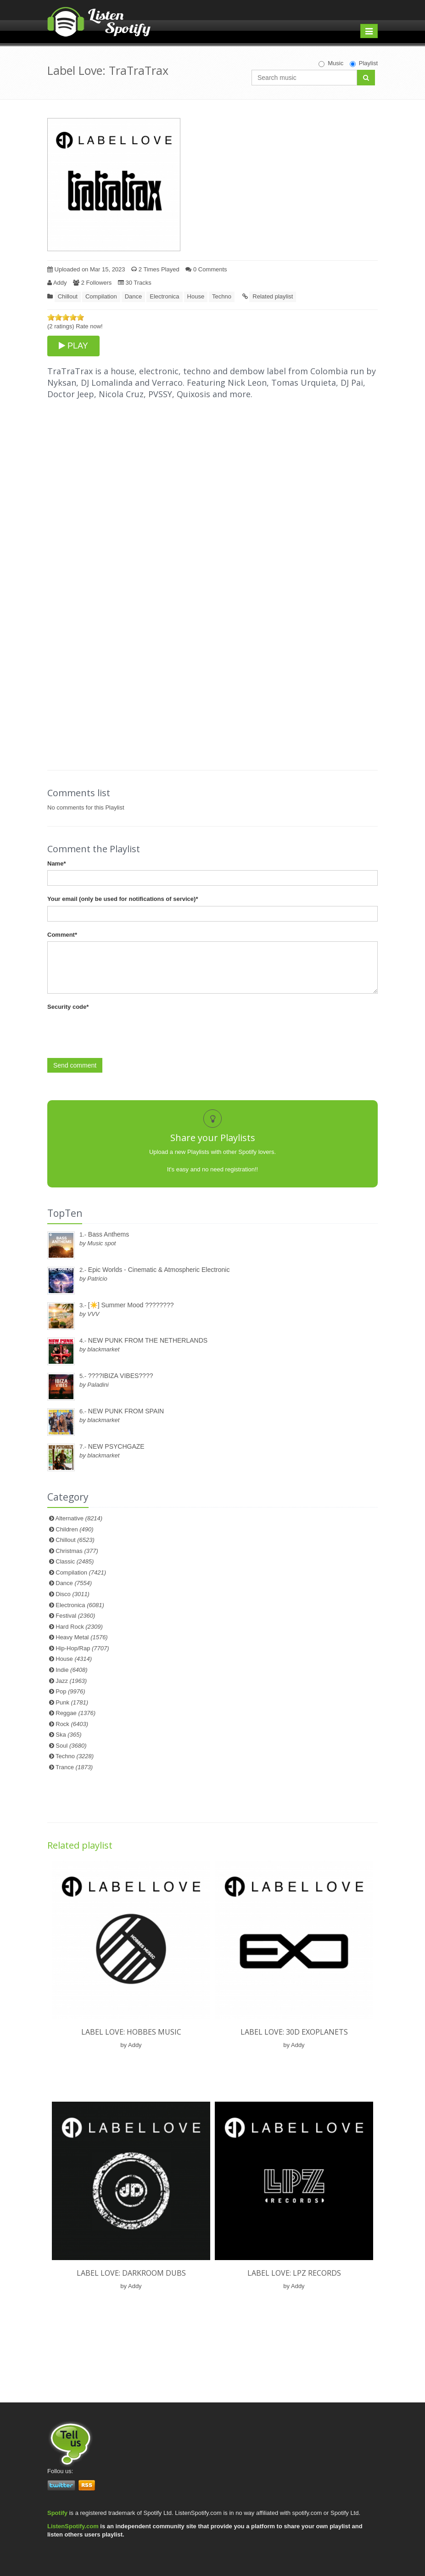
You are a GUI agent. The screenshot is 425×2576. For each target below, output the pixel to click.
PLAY (73, 345)
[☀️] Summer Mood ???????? (131, 1305)
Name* (56, 863)
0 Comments (206, 269)
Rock (72, 1724)
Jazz (71, 1680)
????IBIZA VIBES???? (120, 1375)
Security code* (68, 1006)
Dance (133, 296)
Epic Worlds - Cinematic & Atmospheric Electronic (159, 1269)
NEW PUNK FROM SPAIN (126, 1411)
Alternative (79, 1518)
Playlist (364, 63)
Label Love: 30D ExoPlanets (294, 2032)
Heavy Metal (81, 1637)
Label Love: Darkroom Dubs (131, 2273)
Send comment (74, 1065)
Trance (74, 1767)
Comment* (62, 934)
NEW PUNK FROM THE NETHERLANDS (147, 1340)
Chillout (68, 296)
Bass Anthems (108, 1234)
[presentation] (117, 1032)
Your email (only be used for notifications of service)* (122, 898)
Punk (72, 1702)
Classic (75, 1561)
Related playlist (272, 296)
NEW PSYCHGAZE (116, 1446)
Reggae (75, 1713)
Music (331, 63)
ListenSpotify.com (73, 2526)
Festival (75, 1615)
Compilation (101, 296)
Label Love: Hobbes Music (131, 2032)
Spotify (57, 2512)
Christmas (77, 1550)
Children (74, 1529)
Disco (72, 1594)
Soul (71, 1745)
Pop (70, 1691)
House (196, 296)
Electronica (164, 296)
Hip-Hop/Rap (82, 1648)
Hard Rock (79, 1626)
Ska (68, 1734)
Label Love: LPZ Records (294, 2273)
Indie (71, 1669)
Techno (221, 296)
